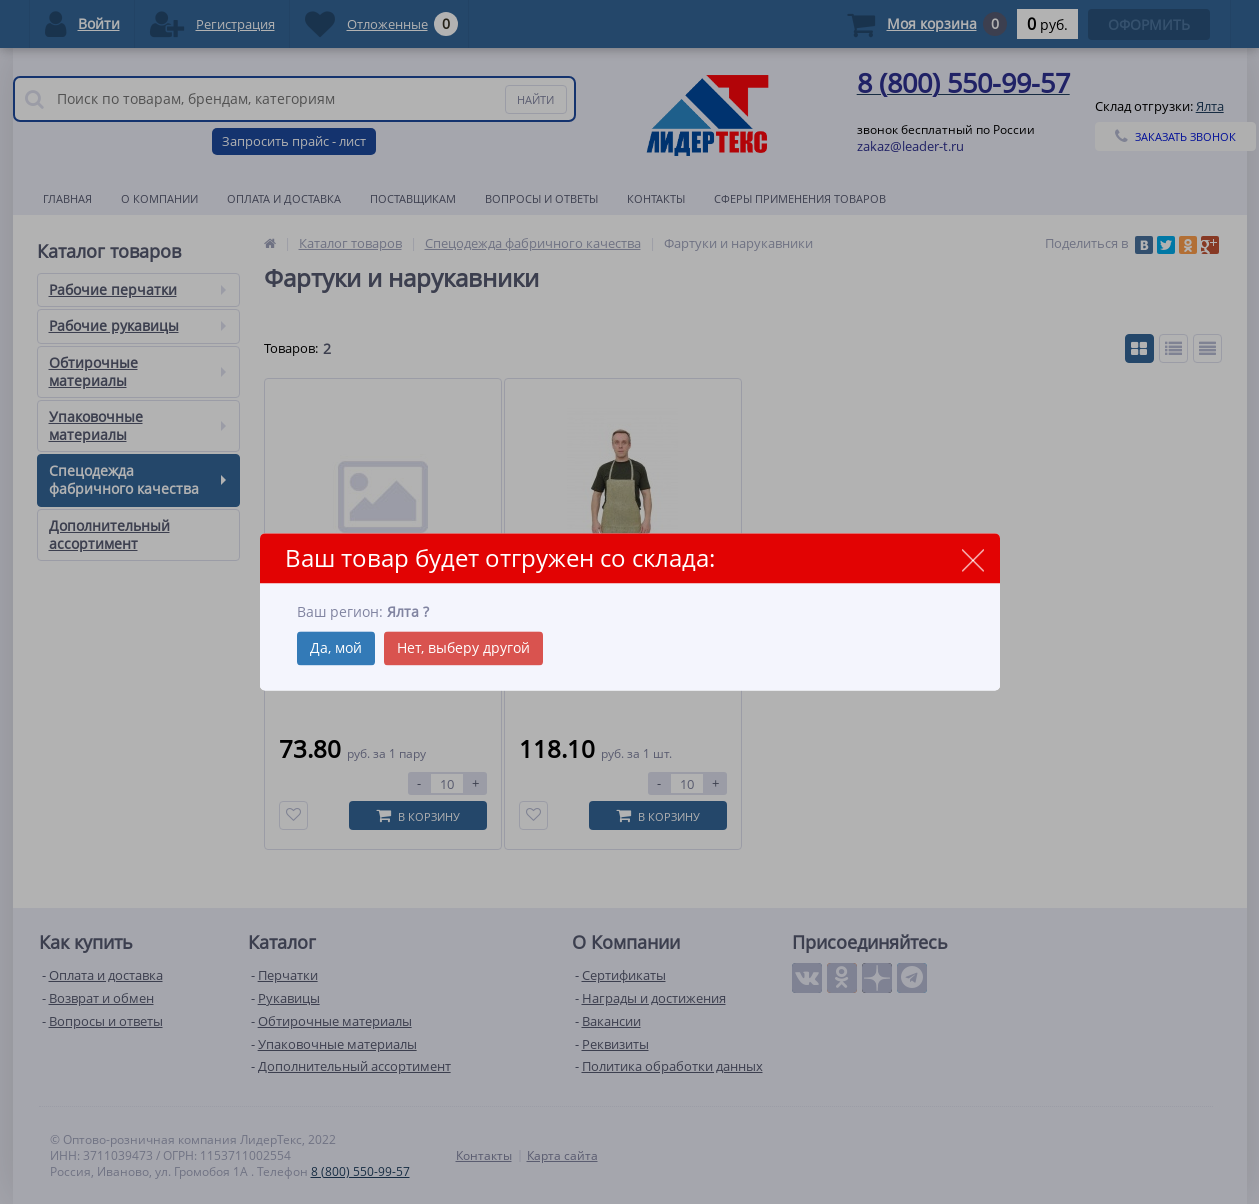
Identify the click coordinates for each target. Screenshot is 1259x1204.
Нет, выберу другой (463, 648)
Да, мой (336, 648)
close (973, 559)
